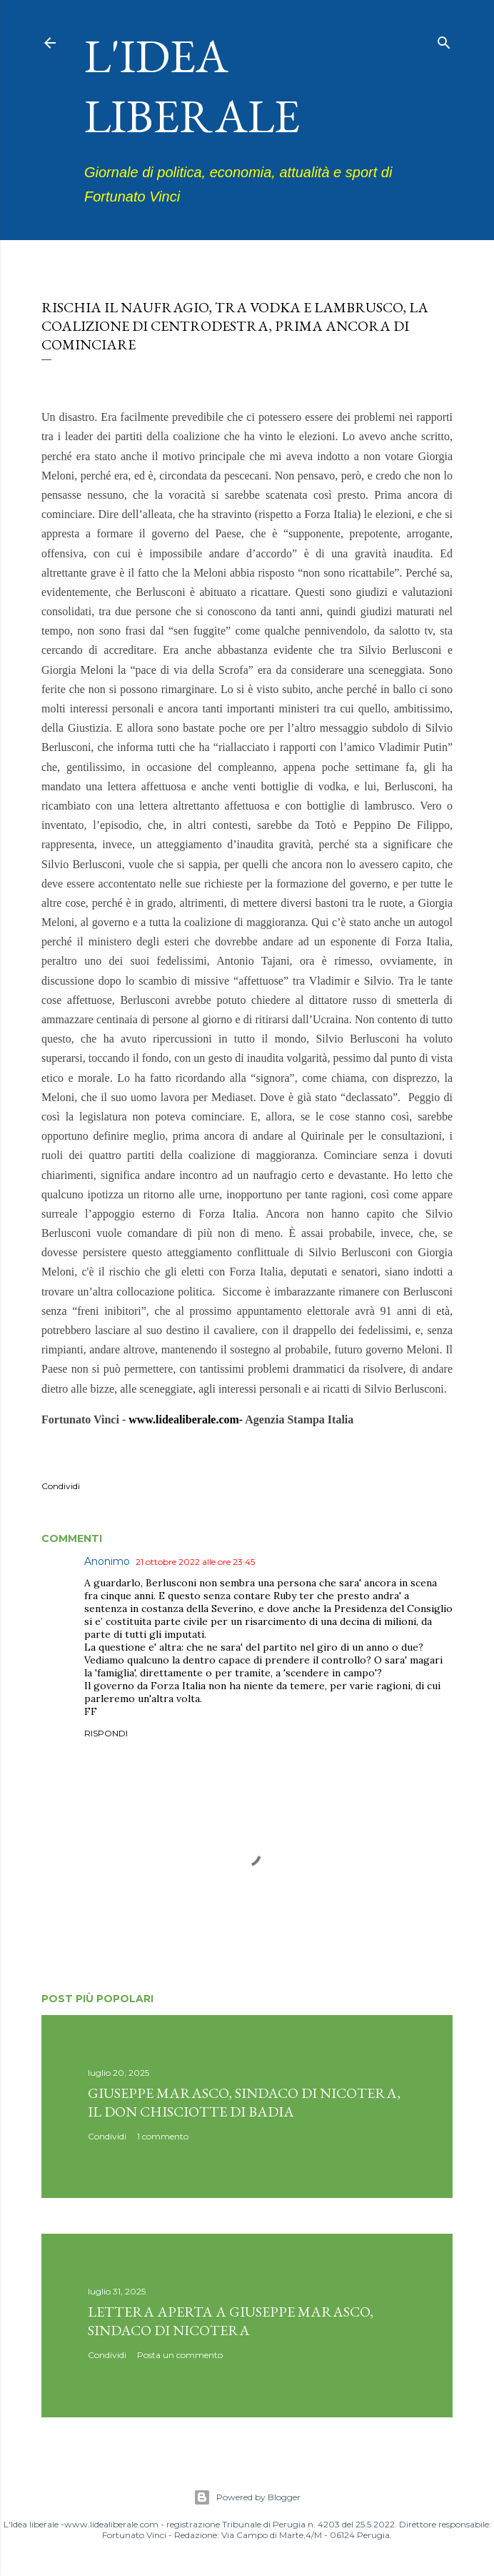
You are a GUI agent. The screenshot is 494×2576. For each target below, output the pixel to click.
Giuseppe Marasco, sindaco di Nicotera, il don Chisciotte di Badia (244, 2102)
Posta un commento (180, 2354)
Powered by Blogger (247, 2497)
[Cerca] (444, 40)
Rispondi (106, 1733)
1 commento (162, 2136)
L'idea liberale (192, 86)
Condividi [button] (60, 1486)
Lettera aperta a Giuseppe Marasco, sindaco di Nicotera (230, 2320)
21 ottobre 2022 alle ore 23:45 (195, 1561)
